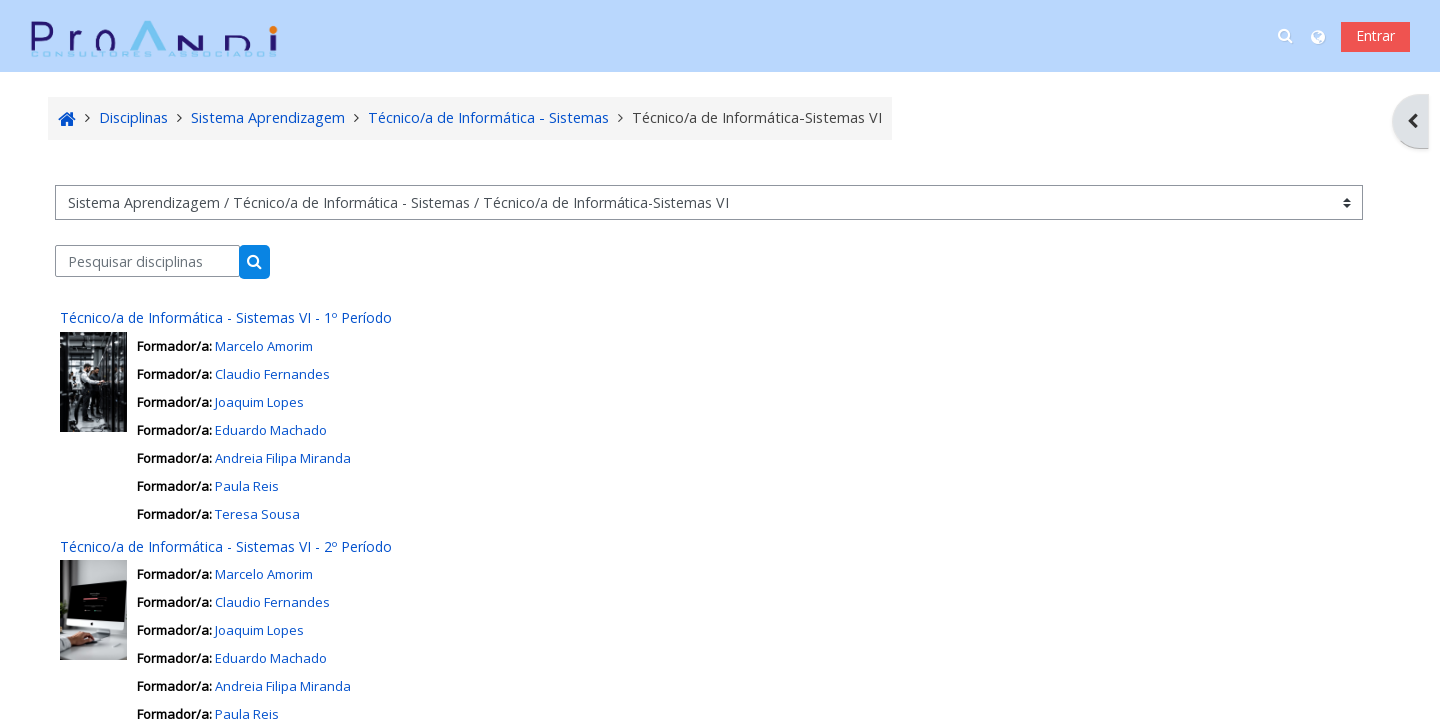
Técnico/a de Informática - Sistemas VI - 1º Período (227, 317)
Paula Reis (247, 486)
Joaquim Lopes (259, 402)
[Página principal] (154, 34)
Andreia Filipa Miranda (283, 458)
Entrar (1375, 35)
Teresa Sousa (257, 514)
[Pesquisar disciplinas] (148, 261)
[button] (1287, 36)
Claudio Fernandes (272, 374)
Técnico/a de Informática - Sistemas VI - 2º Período (227, 546)
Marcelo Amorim (264, 346)
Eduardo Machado (271, 430)
